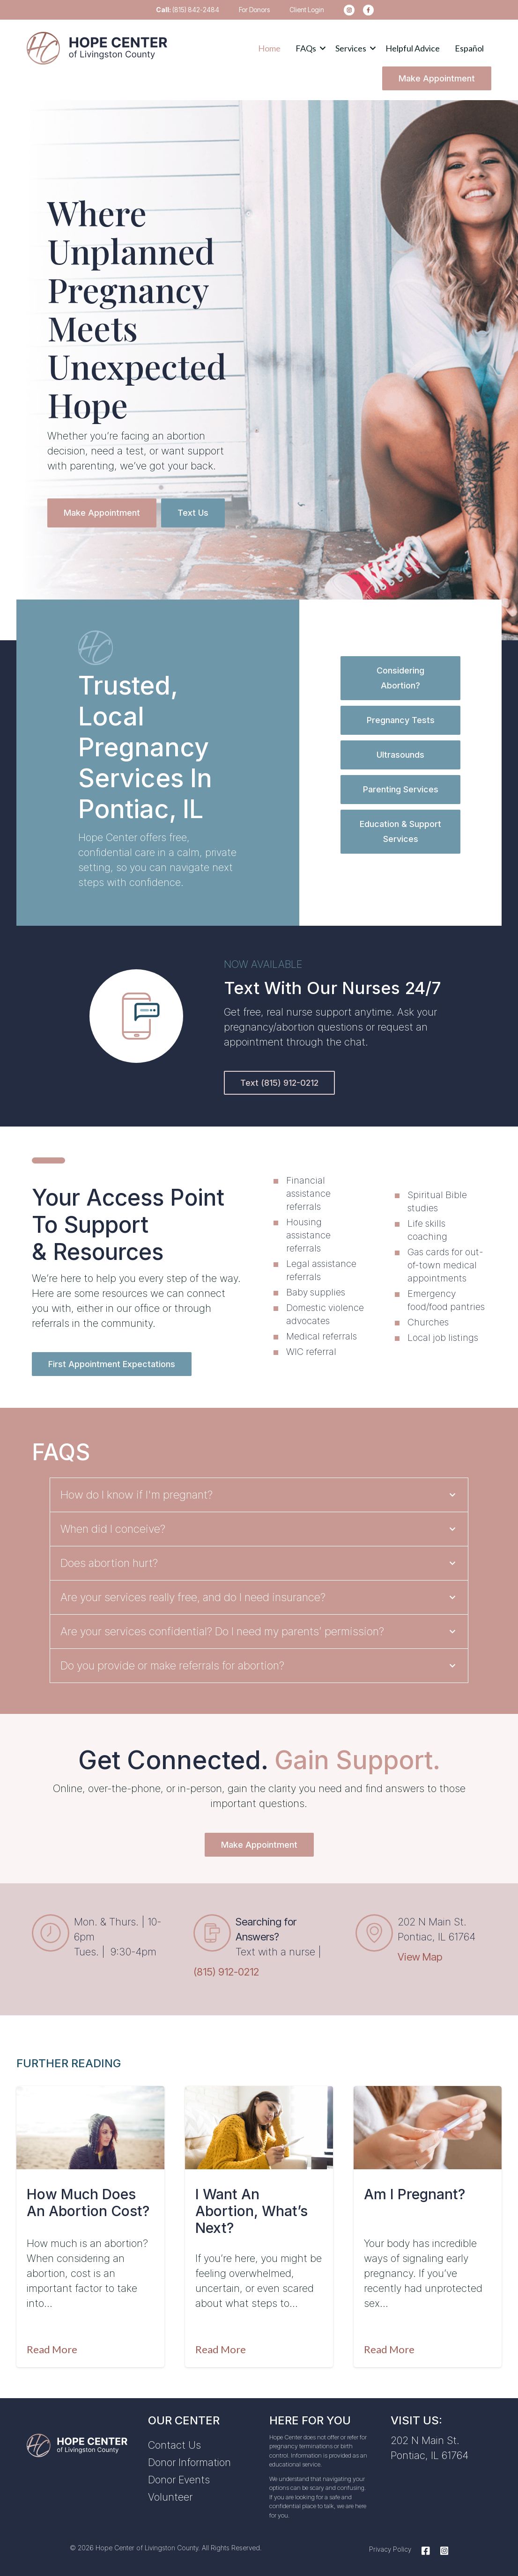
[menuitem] (346, 9)
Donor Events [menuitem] (179, 2480)
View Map (420, 1957)
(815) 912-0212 (226, 1972)
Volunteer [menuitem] (170, 2497)
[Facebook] (425, 2550)
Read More (52, 2349)
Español (469, 48)
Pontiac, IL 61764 (429, 2455)
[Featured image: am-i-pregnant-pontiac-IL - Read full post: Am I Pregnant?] (428, 2127)
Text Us (193, 513)
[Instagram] (442, 2550)
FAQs (306, 48)
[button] (308, 48)
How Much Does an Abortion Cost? (88, 2202)
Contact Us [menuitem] (174, 2445)
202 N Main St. (425, 2440)
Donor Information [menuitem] (189, 2462)
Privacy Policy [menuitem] (390, 2549)
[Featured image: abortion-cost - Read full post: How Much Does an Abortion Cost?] (90, 2127)
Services (350, 48)
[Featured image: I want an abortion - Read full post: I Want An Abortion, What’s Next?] (259, 2127)
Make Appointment (437, 78)
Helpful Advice (412, 48)
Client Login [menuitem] (306, 10)
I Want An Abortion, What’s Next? (251, 2211)
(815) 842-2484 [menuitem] (187, 10)
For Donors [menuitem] (254, 10)
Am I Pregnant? (414, 2194)
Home (269, 48)
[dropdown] (308, 48)
